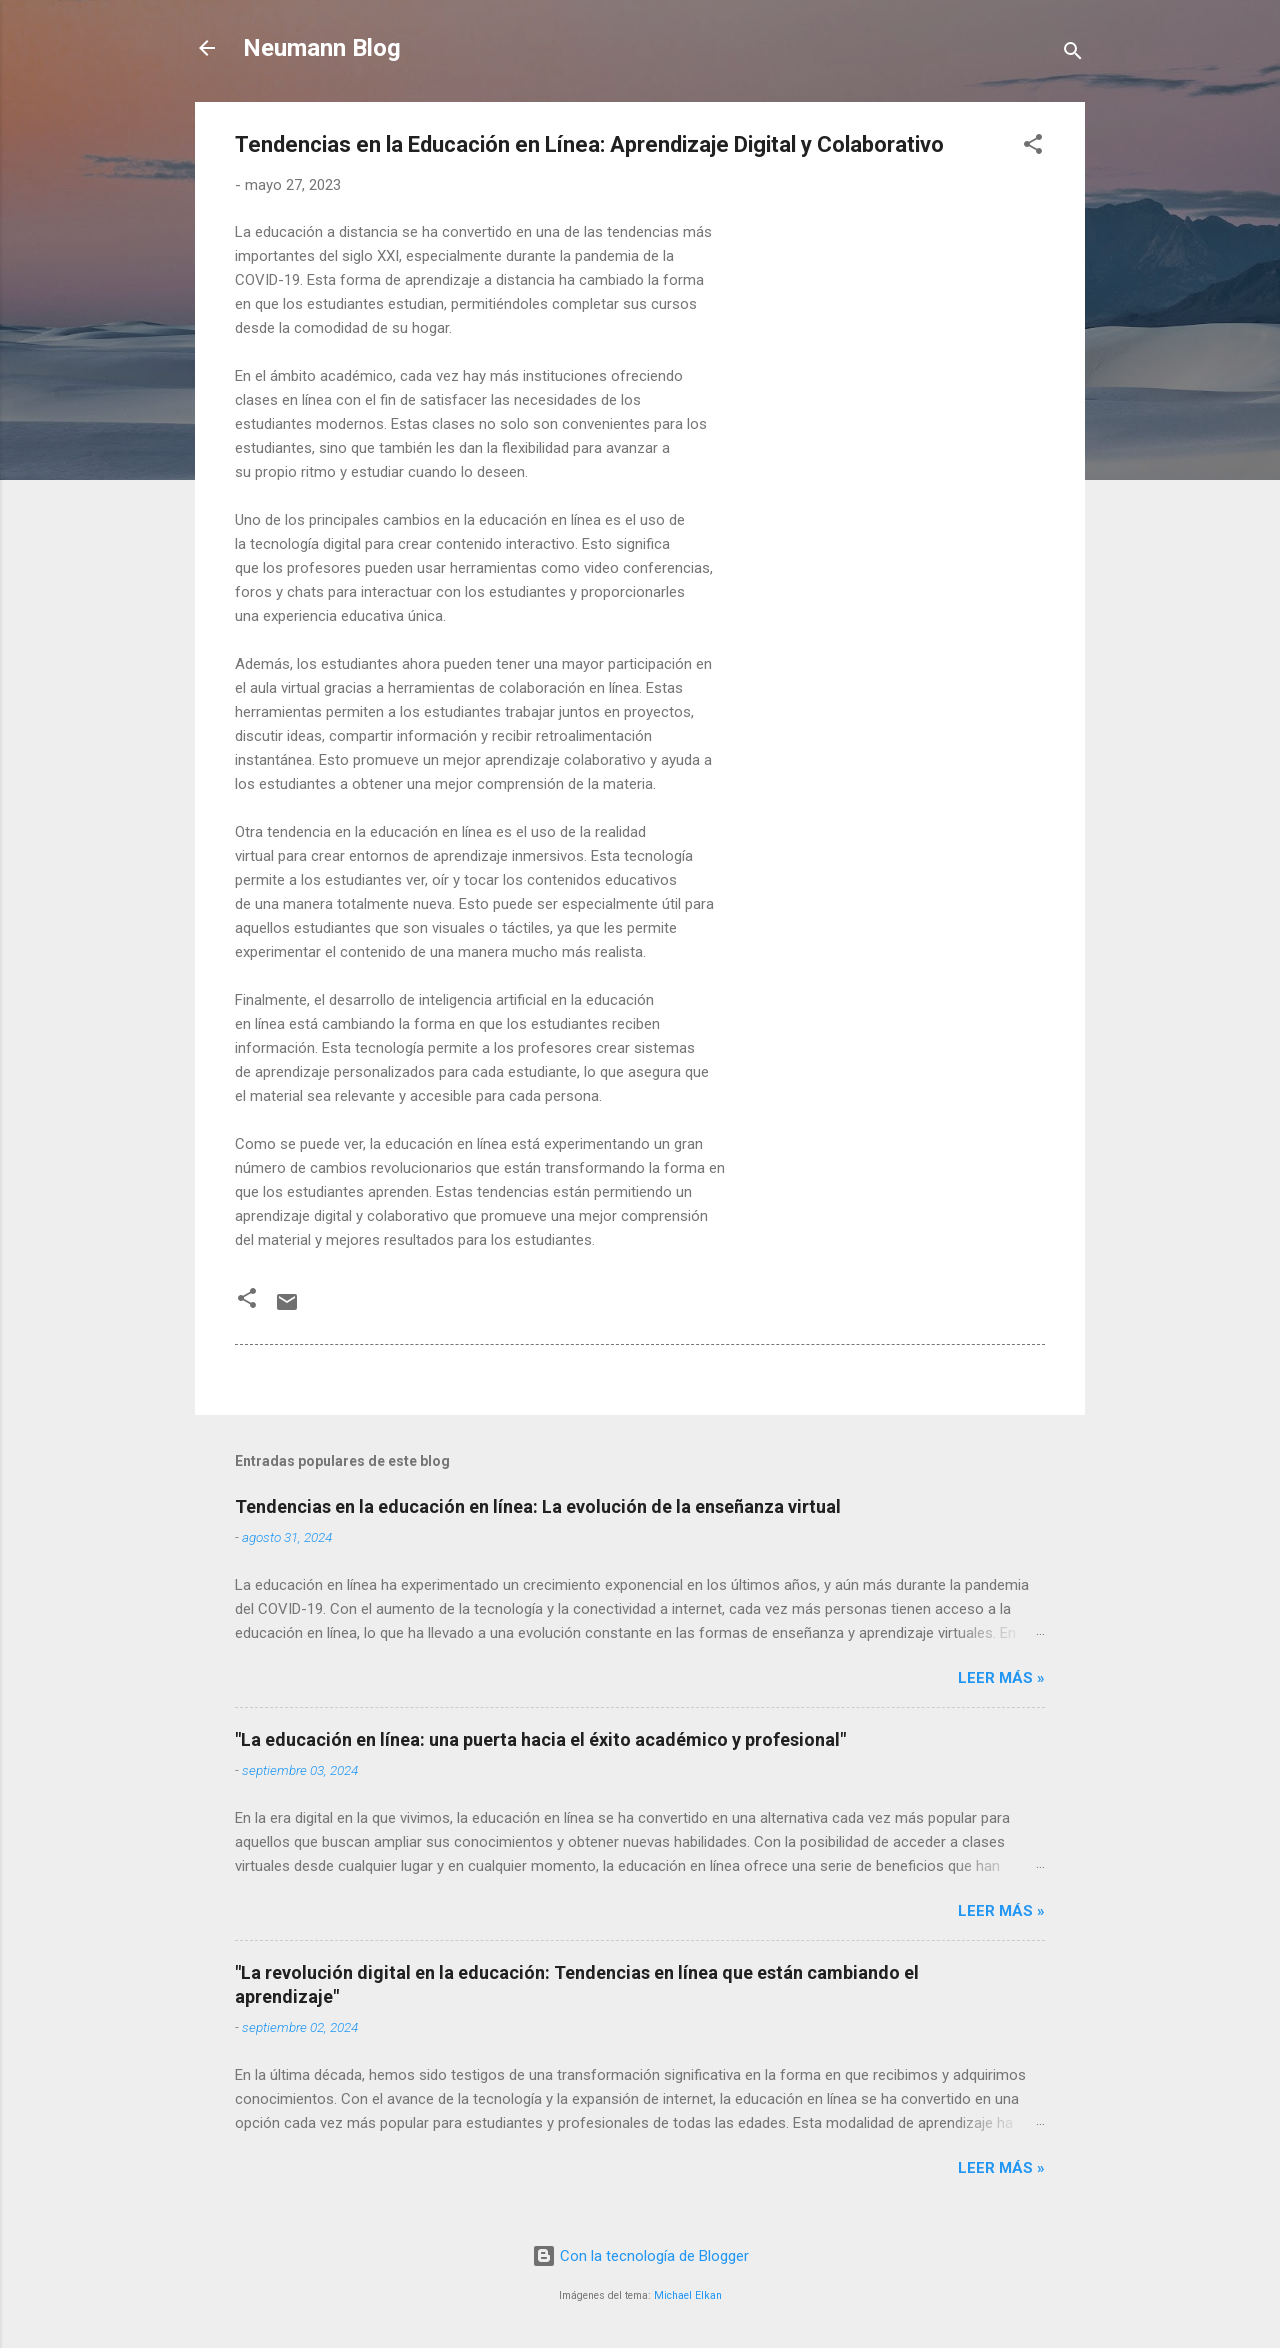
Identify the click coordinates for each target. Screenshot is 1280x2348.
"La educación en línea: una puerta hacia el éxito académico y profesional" (540, 1739)
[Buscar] (1073, 54)
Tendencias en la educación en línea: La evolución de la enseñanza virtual (538, 1506)
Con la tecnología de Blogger (640, 2256)
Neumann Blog (322, 48)
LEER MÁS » (1001, 1678)
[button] (1033, 147)
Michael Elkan (688, 2295)
